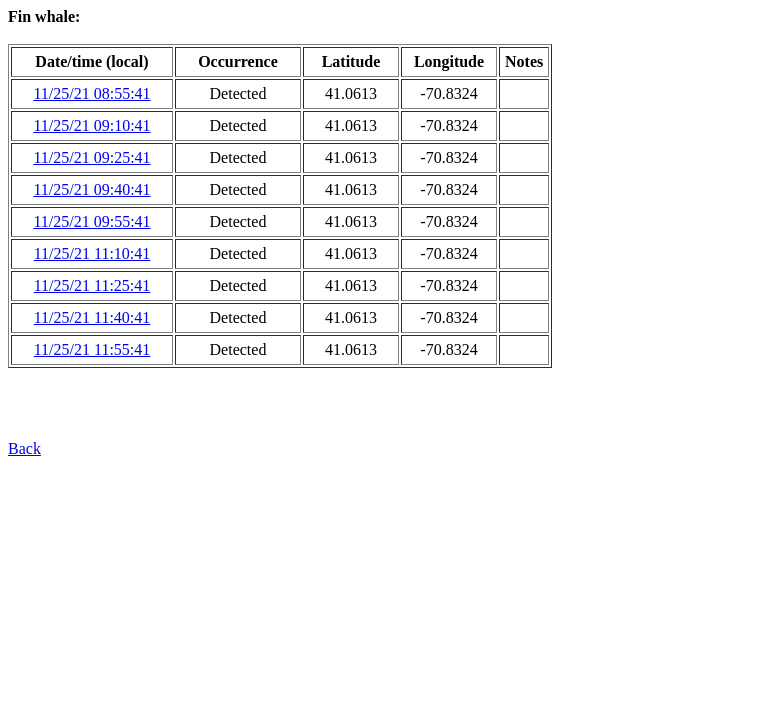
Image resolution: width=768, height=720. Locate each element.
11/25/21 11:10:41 (92, 253)
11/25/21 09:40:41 (91, 189)
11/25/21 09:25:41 (91, 157)
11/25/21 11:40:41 (92, 317)
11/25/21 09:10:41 (91, 125)
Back (24, 448)
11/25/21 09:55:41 (91, 221)
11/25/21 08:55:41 (91, 93)
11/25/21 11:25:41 (92, 285)
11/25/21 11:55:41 (92, 349)
